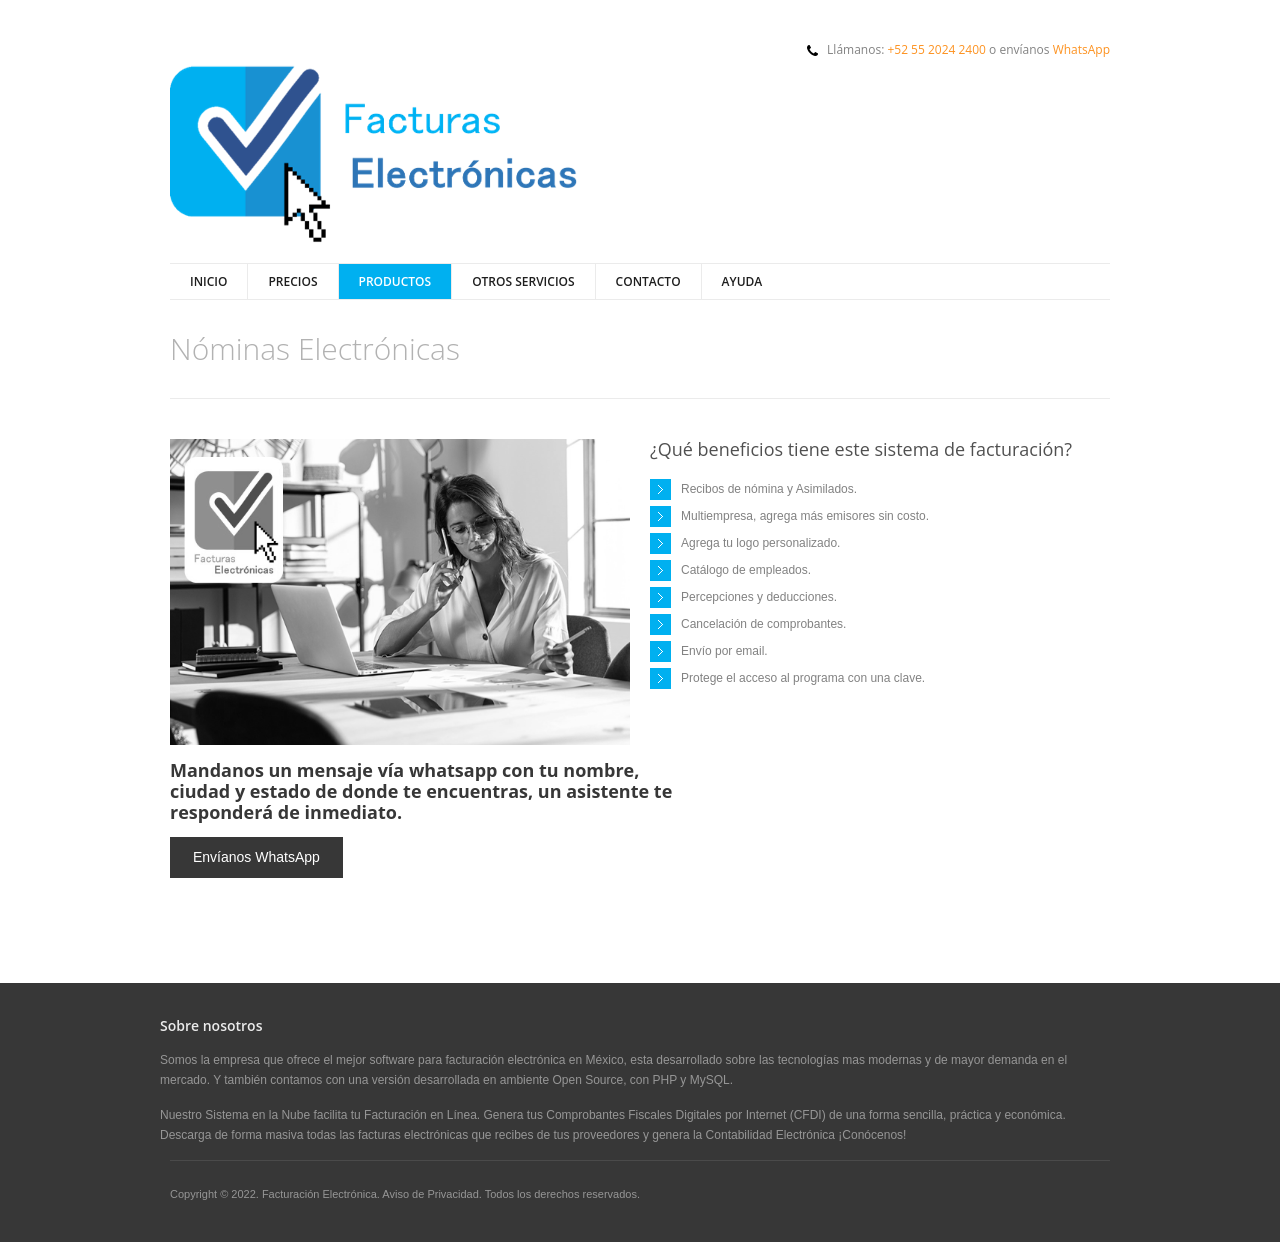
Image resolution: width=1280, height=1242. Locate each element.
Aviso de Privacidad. (431, 1194)
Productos (395, 281)
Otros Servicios (523, 281)
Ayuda (742, 281)
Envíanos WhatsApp (256, 857)
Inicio (208, 281)
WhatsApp (1081, 49)
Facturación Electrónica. (322, 1194)
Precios (292, 281)
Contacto (648, 281)
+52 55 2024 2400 (936, 49)
